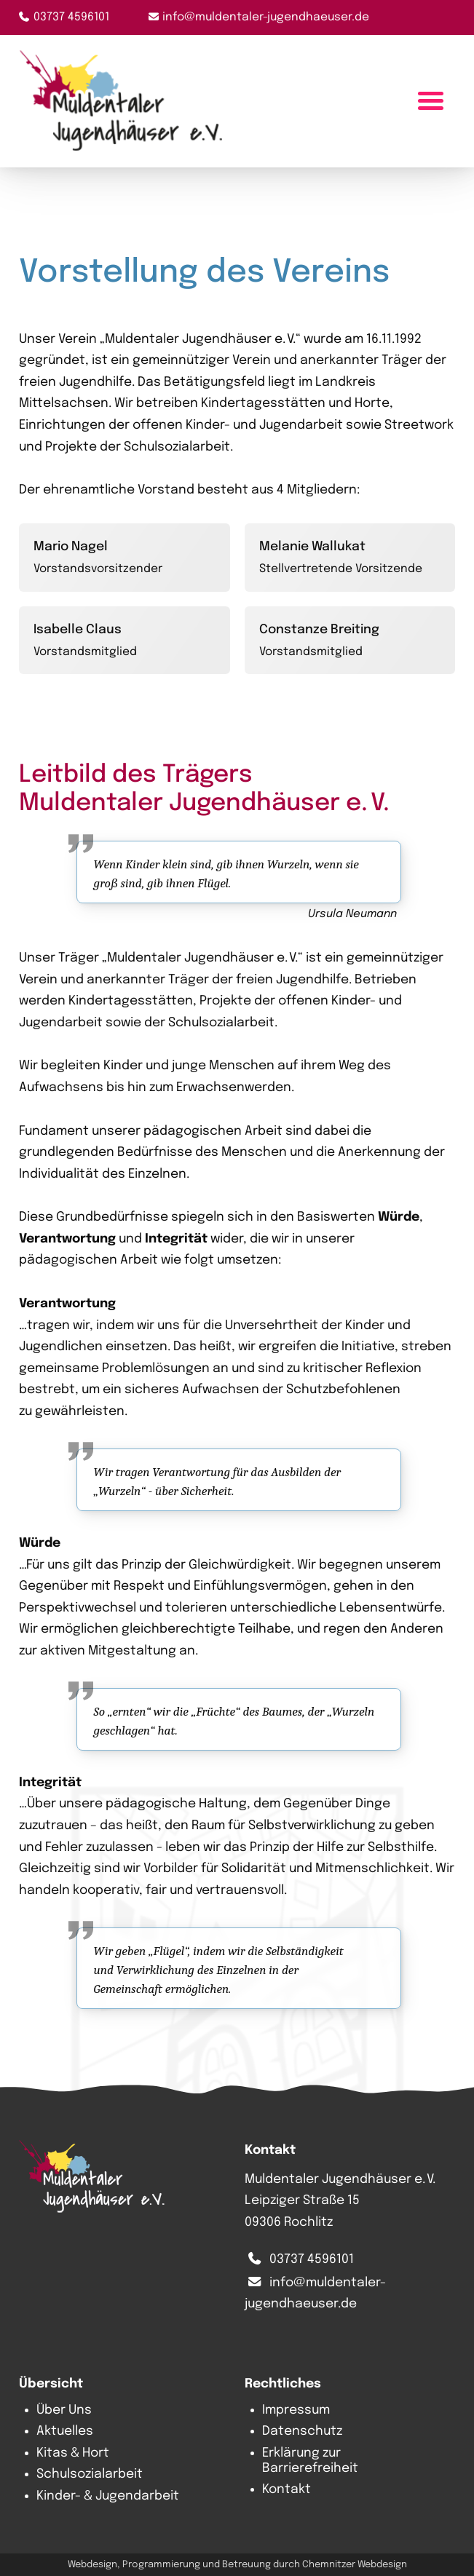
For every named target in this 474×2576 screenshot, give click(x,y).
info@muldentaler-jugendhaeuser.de (265, 17)
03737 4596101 (71, 17)
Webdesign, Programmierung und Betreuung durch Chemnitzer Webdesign (237, 2564)
